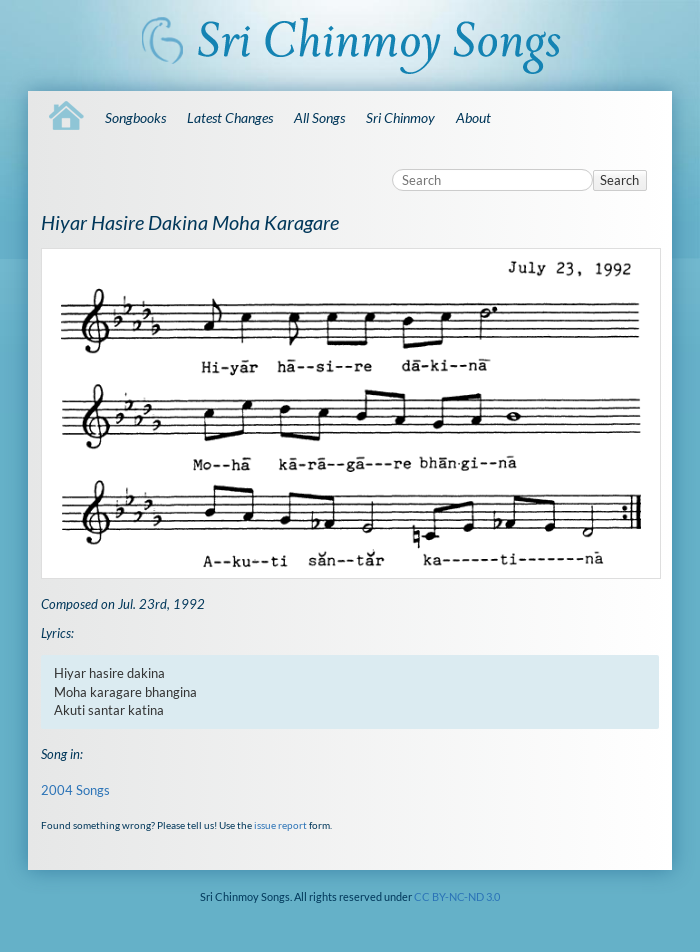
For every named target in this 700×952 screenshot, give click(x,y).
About (473, 117)
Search (619, 180)
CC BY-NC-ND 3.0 (457, 896)
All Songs (319, 117)
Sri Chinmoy (400, 117)
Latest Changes (230, 117)
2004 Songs (75, 790)
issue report (280, 825)
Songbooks (135, 117)
